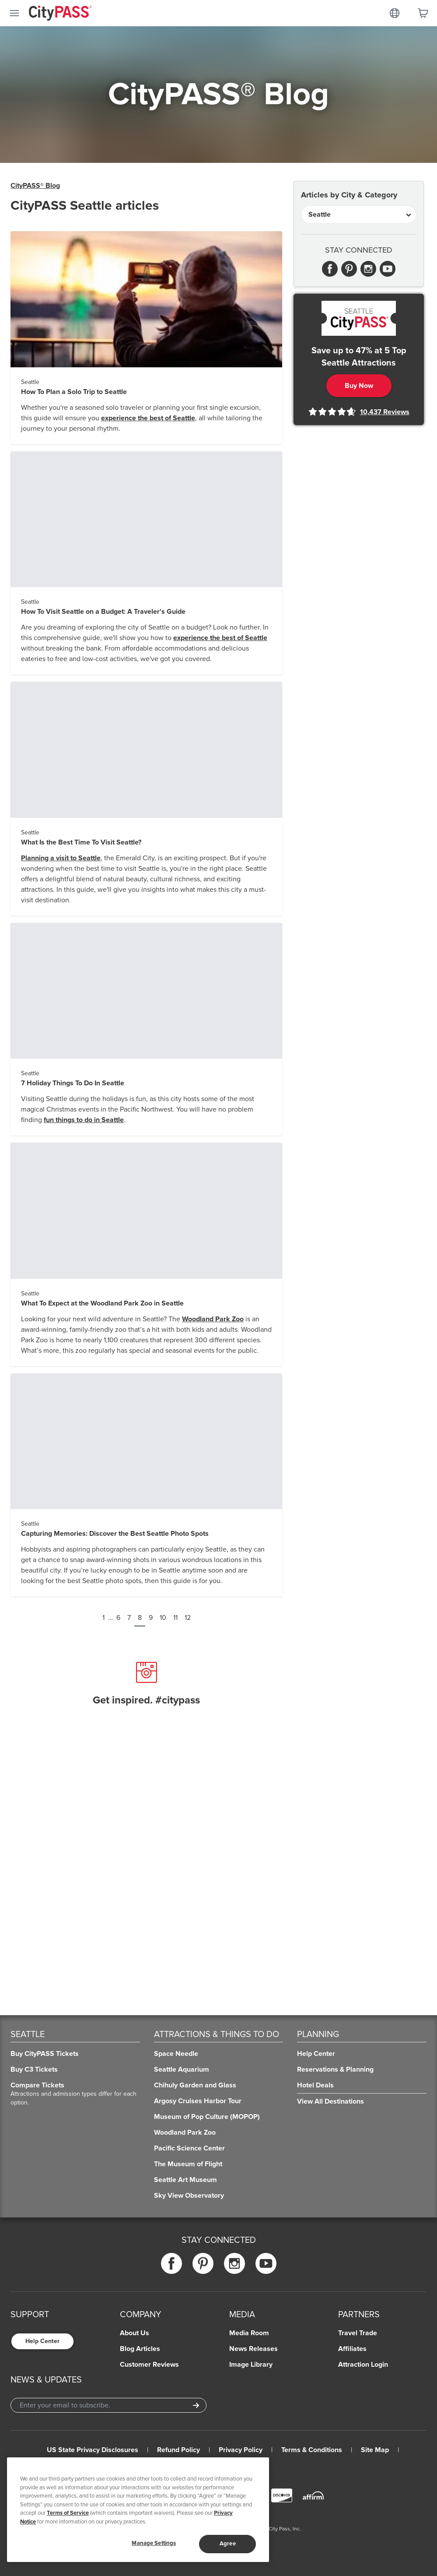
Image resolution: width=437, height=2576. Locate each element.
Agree (228, 2543)
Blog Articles (140, 2348)
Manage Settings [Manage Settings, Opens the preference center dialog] (154, 2543)
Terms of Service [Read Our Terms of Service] (68, 2512)
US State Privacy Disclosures (92, 2450)
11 (175, 1617)
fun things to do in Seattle (84, 1120)
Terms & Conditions (311, 2450)
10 (163, 1617)
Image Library (251, 2364)
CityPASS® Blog (35, 185)
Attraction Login (363, 2364)
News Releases (253, 2348)
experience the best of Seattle (148, 418)
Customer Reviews (149, 2364)
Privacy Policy (240, 2450)
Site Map (375, 2450)
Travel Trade (357, 2333)
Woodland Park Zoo (213, 1319)
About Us (134, 2333)
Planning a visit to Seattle (61, 858)
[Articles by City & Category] (358, 214)
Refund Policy (178, 2450)
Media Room (249, 2333)
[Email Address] (108, 2405)
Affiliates (352, 2348)
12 (188, 1617)
